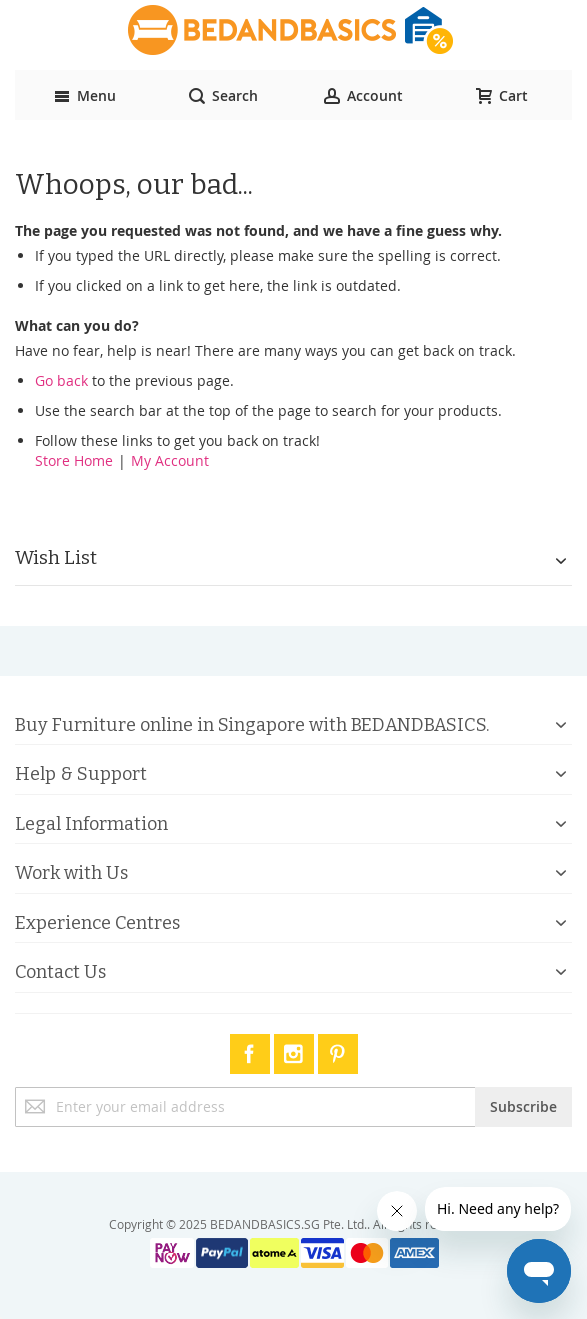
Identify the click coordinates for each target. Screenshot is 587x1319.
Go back (61, 380)
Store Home (74, 460)
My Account (170, 460)
